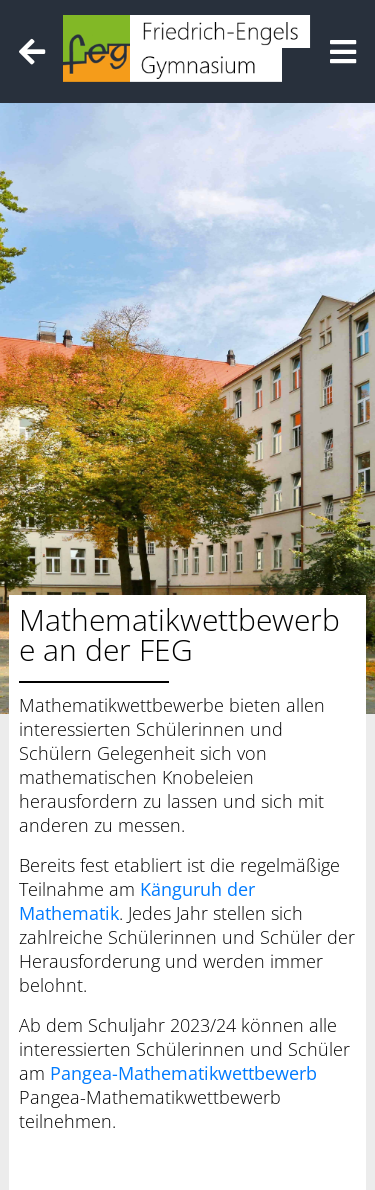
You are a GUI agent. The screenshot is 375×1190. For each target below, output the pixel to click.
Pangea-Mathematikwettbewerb (183, 1073)
